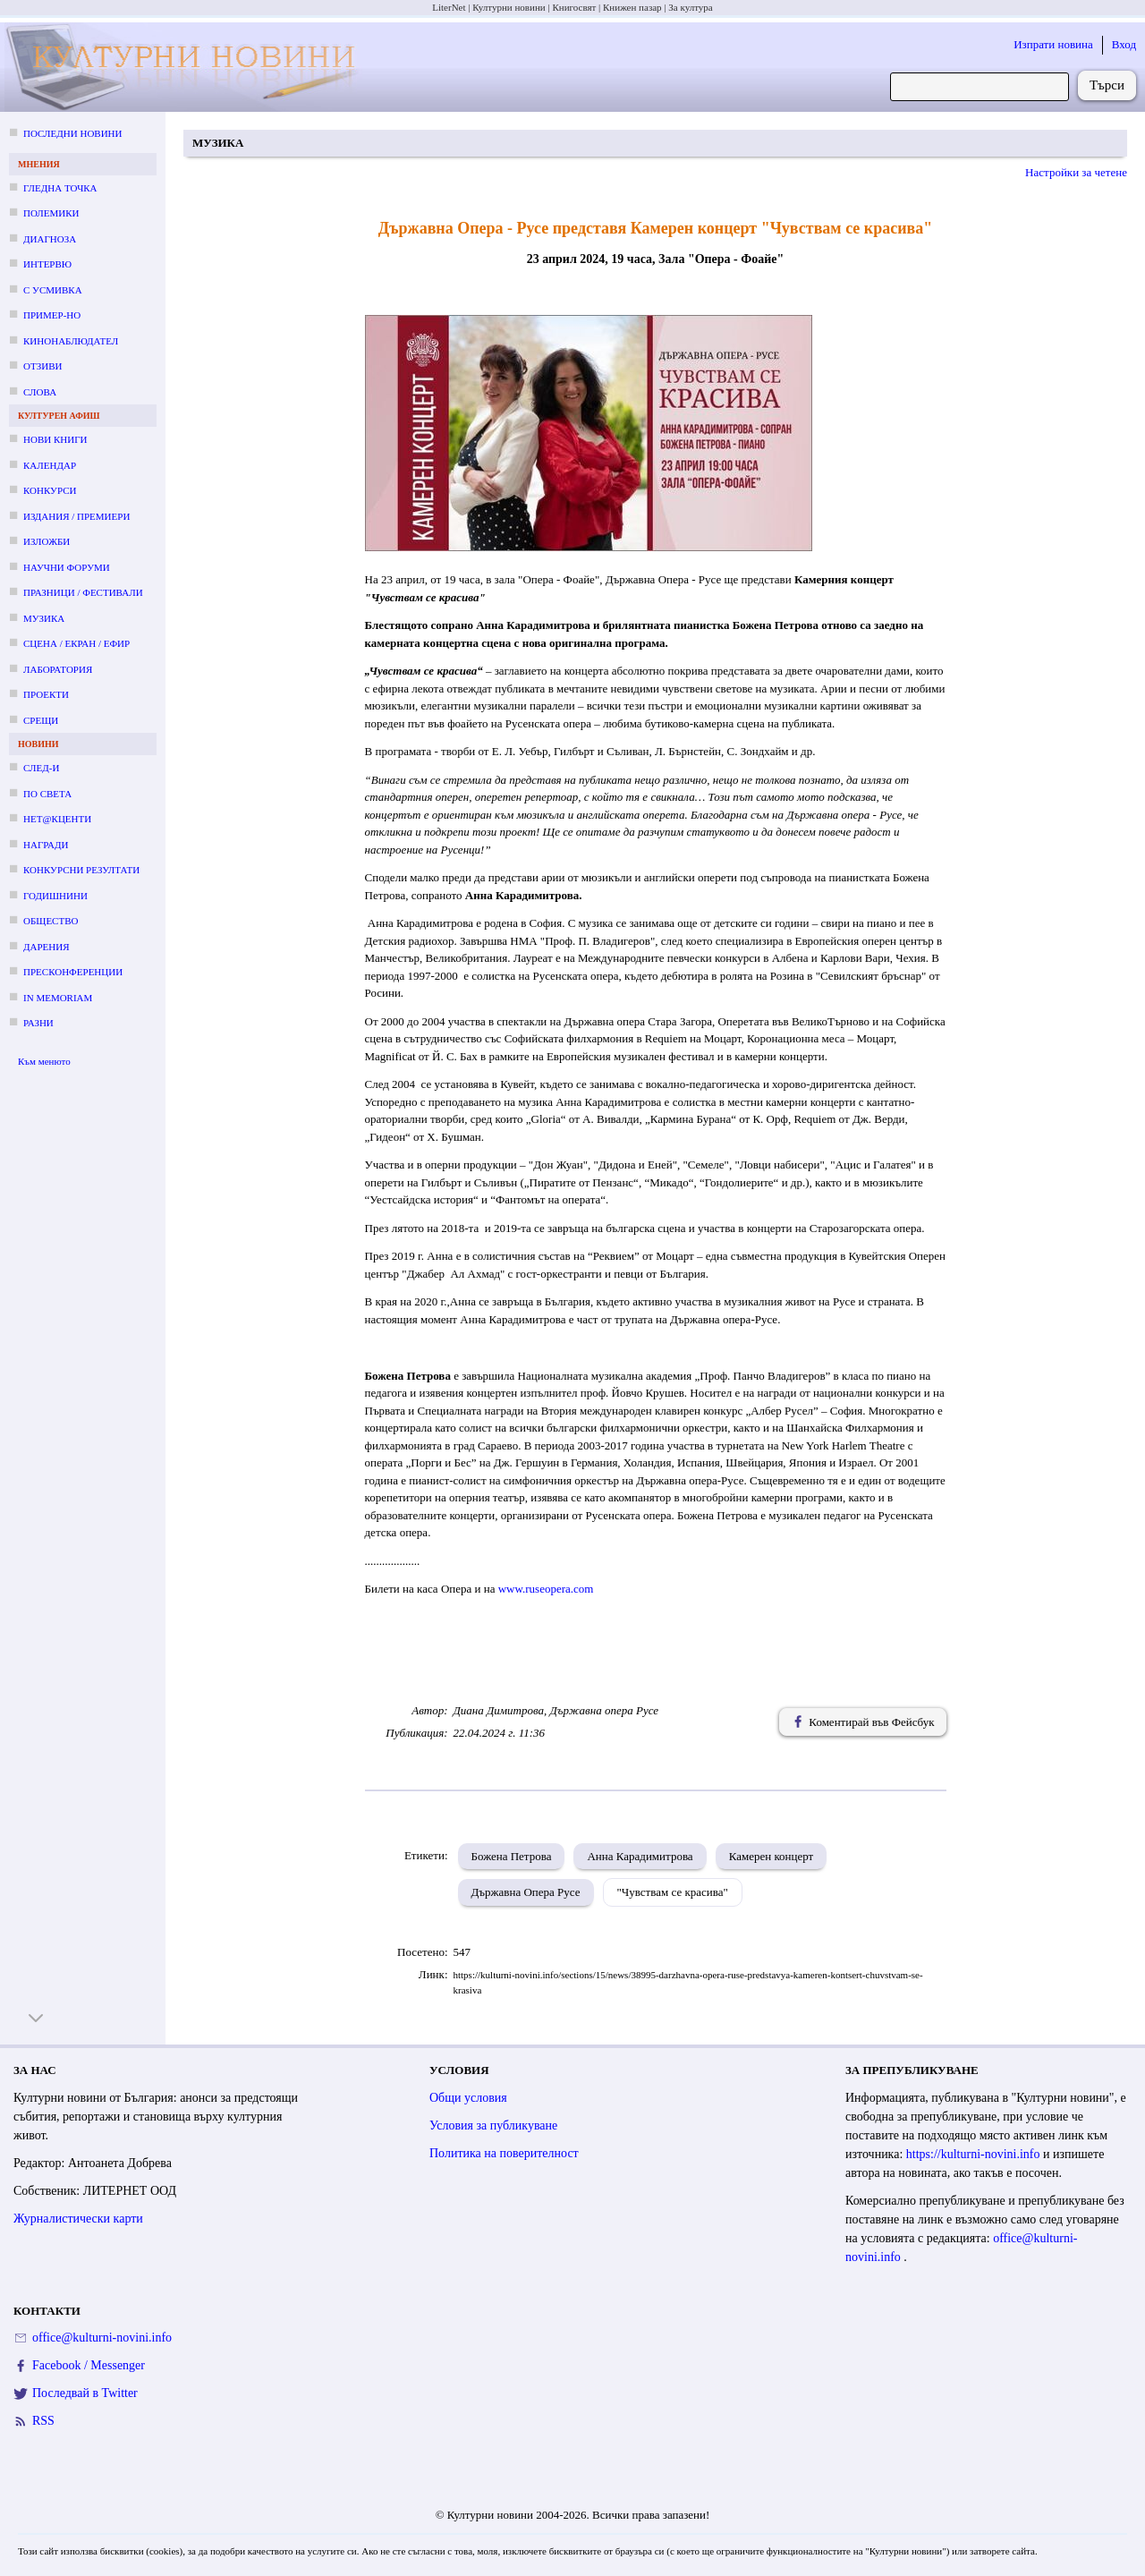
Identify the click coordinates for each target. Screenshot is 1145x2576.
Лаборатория (57, 669)
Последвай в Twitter (85, 2393)
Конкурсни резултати (81, 869)
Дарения (46, 946)
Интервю (47, 264)
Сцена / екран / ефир (76, 643)
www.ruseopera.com (546, 1588)
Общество (50, 920)
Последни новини (72, 133)
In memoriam (57, 997)
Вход (1124, 44)
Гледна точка (60, 188)
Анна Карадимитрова (639, 1856)
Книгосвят (574, 7)
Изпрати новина (1053, 44)
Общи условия (468, 2097)
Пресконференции (73, 971)
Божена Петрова (511, 1856)
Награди (45, 844)
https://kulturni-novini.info (974, 2154)
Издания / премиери (76, 516)
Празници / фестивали (83, 592)
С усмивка (52, 290)
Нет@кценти (57, 818)
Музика (43, 618)
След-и (41, 767)
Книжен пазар (632, 7)
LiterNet (448, 7)
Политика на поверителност (504, 2153)
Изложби (46, 541)
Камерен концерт (771, 1856)
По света (47, 793)
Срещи (40, 720)
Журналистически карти (78, 2218)
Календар (49, 465)
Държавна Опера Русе (526, 1892)
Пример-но (52, 315)
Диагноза (49, 239)
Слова (39, 392)
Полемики (51, 213)
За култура (690, 7)
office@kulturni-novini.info (102, 2337)
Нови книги (55, 439)
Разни (38, 1022)
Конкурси (49, 490)
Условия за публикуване (493, 2125)
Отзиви (42, 366)
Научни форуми (66, 567)
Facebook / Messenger (88, 2365)
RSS (43, 2420)
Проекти (46, 694)
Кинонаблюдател (70, 341)
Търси (1107, 85)
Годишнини (55, 895)
